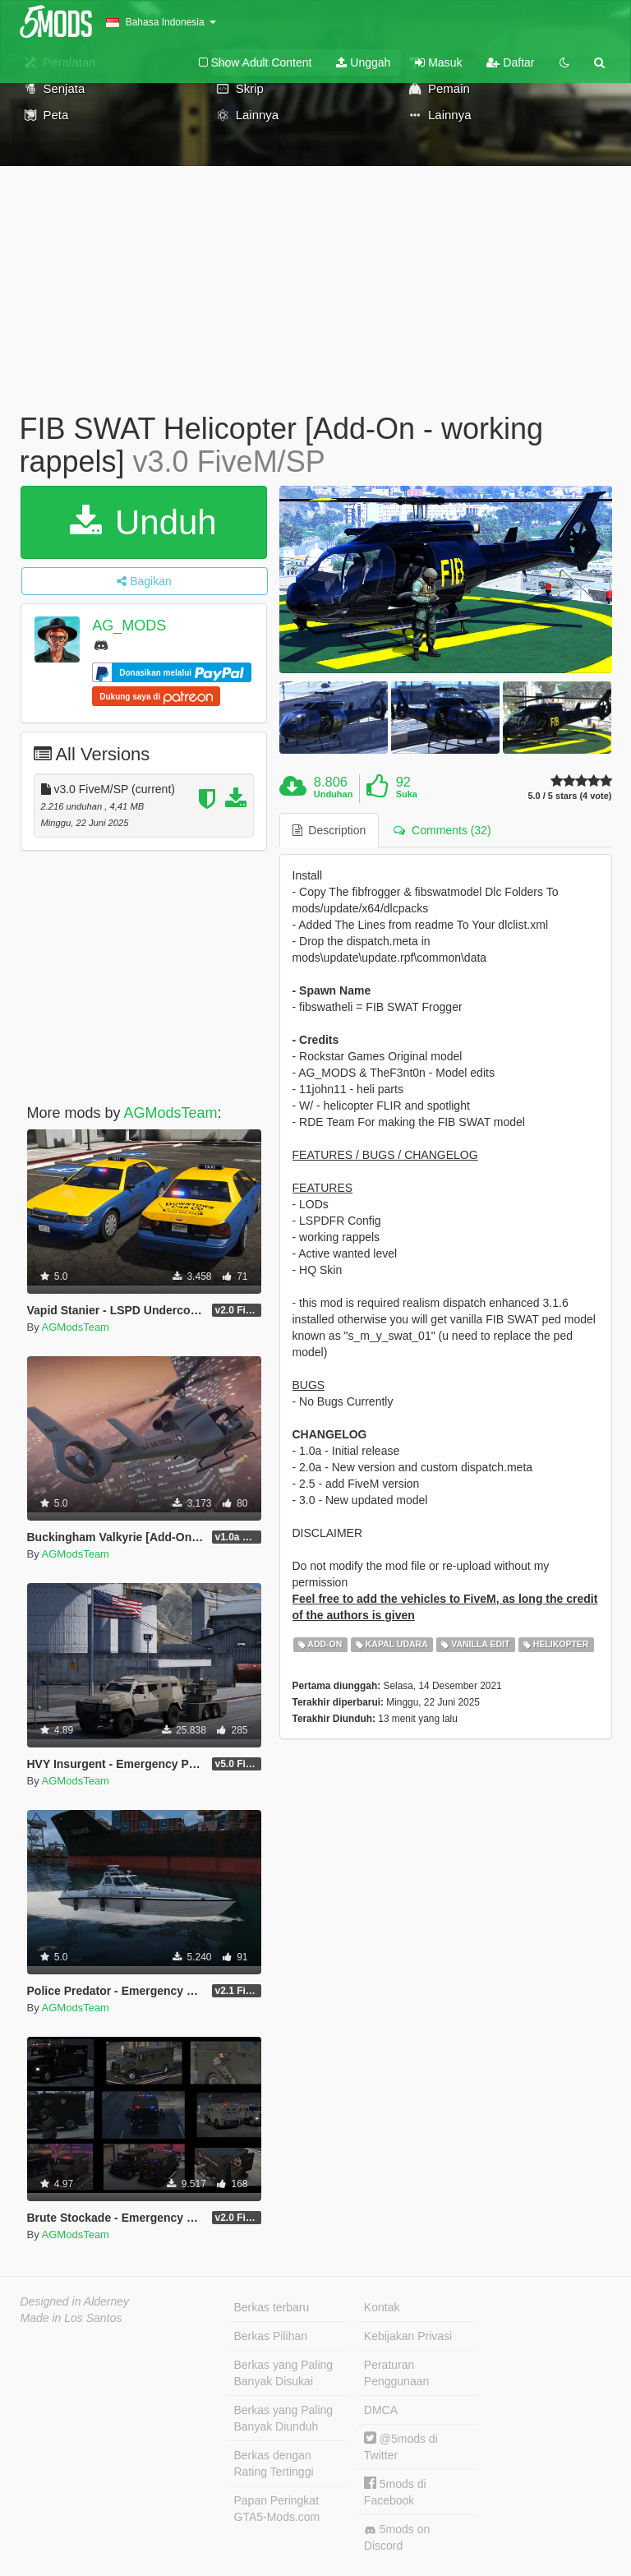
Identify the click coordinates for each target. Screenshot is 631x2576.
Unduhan (333, 794)
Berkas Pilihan (271, 2336)
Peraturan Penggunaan (396, 2373)
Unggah (363, 62)
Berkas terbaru (272, 2307)
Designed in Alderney (75, 2301)
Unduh (143, 522)
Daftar (510, 62)
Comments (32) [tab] (442, 830)
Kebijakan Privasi (408, 2336)
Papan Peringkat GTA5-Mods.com (277, 2508)
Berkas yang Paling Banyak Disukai (284, 2373)
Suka (406, 794)
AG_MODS (129, 625)
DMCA (381, 2410)
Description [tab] (329, 830)
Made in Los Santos (71, 2317)
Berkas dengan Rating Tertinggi (274, 2463)
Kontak (382, 2307)
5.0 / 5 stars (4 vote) (569, 796)
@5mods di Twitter (401, 2446)
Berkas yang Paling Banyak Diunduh (284, 2418)
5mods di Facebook (395, 2492)
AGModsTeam (171, 1113)
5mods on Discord (397, 2537)
